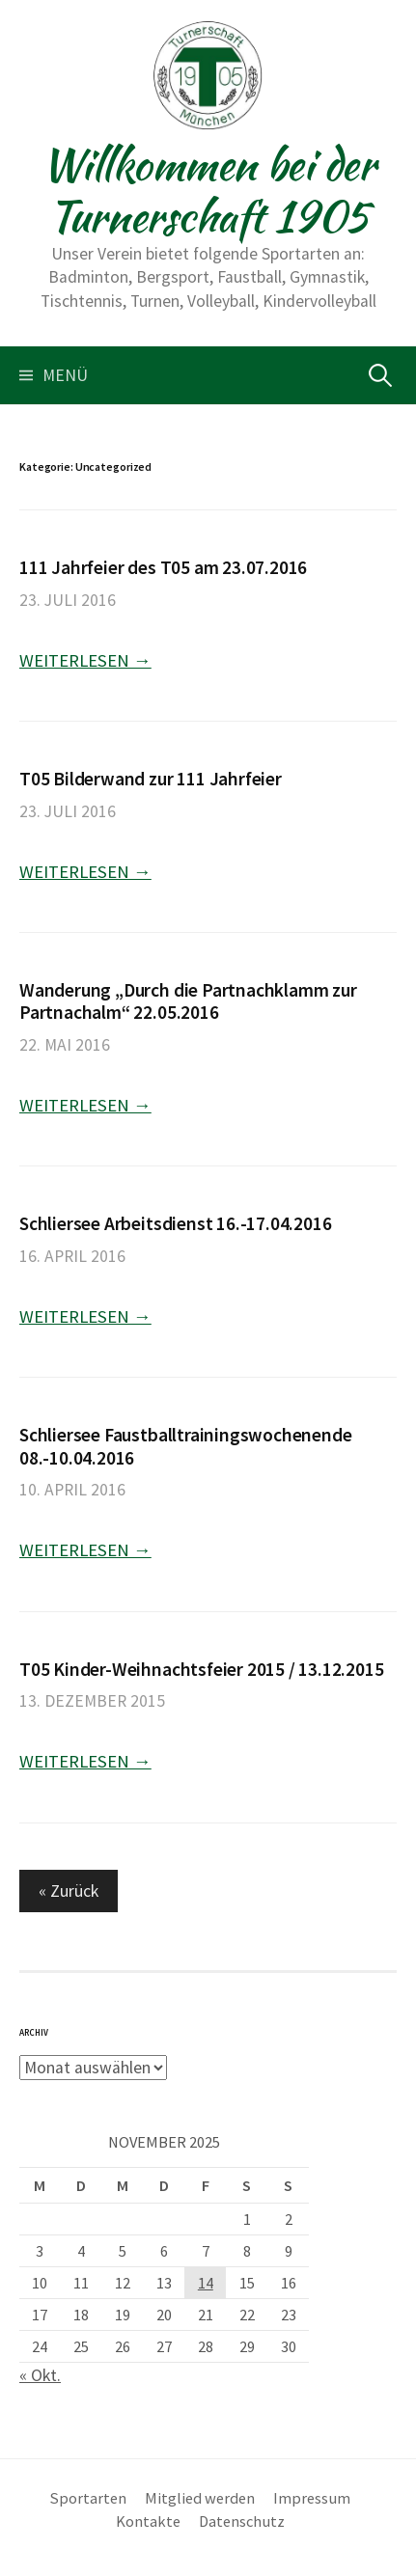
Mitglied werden (200, 2497)
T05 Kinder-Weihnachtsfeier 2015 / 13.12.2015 (201, 1669)
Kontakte (148, 2521)
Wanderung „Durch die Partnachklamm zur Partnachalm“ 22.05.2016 (188, 1001)
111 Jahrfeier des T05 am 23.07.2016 (163, 567)
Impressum (311, 2497)
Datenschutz (242, 2521)
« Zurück (68, 1891)
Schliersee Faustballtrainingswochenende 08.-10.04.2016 (185, 1445)
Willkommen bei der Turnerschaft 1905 (208, 190)
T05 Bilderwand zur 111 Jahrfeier (150, 778)
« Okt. (40, 2375)
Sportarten (88, 2497)
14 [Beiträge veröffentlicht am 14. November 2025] (205, 2282)
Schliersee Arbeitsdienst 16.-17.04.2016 (175, 1223)
